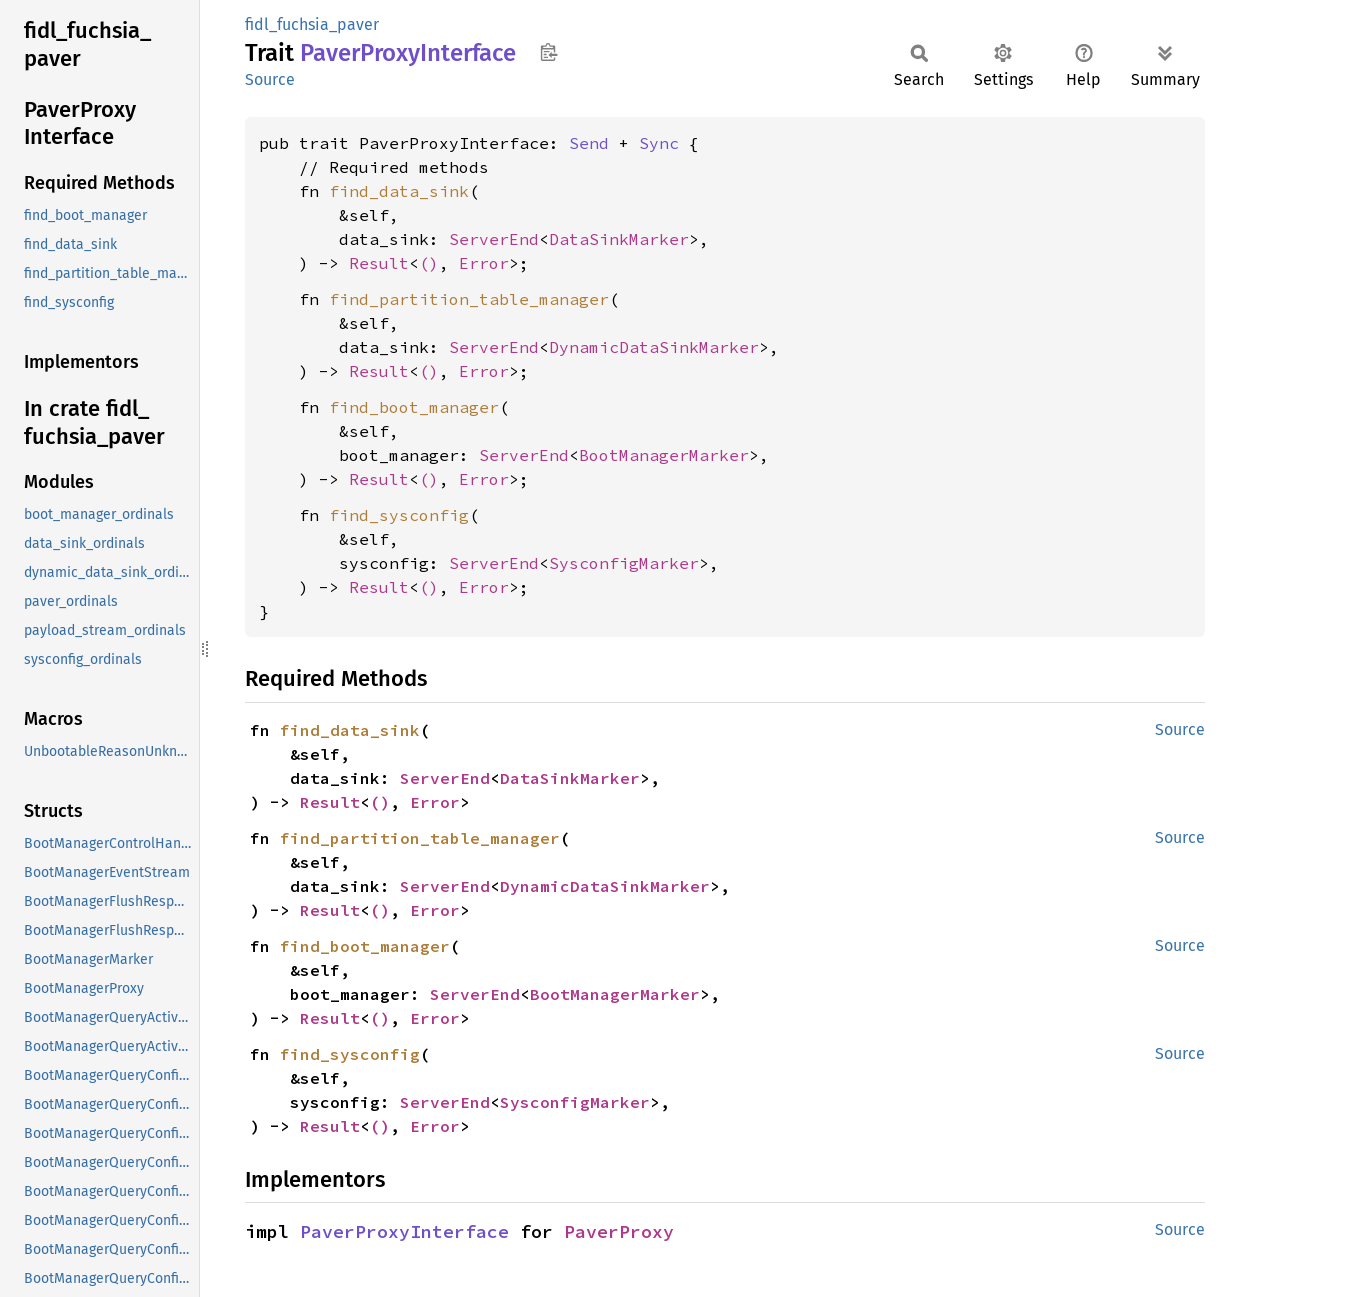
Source (270, 79)
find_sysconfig (399, 515)
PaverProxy (619, 1231)
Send (589, 143)
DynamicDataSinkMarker (654, 347)
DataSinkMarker (619, 239)
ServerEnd (494, 239)
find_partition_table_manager (469, 299)
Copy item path (548, 52)
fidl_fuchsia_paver (312, 24)
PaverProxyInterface (404, 1231)
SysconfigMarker (624, 563)
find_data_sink (399, 191)
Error (484, 263)
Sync (659, 143)
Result (379, 263)
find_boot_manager (414, 407)
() (429, 263)
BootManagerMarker (664, 455)
